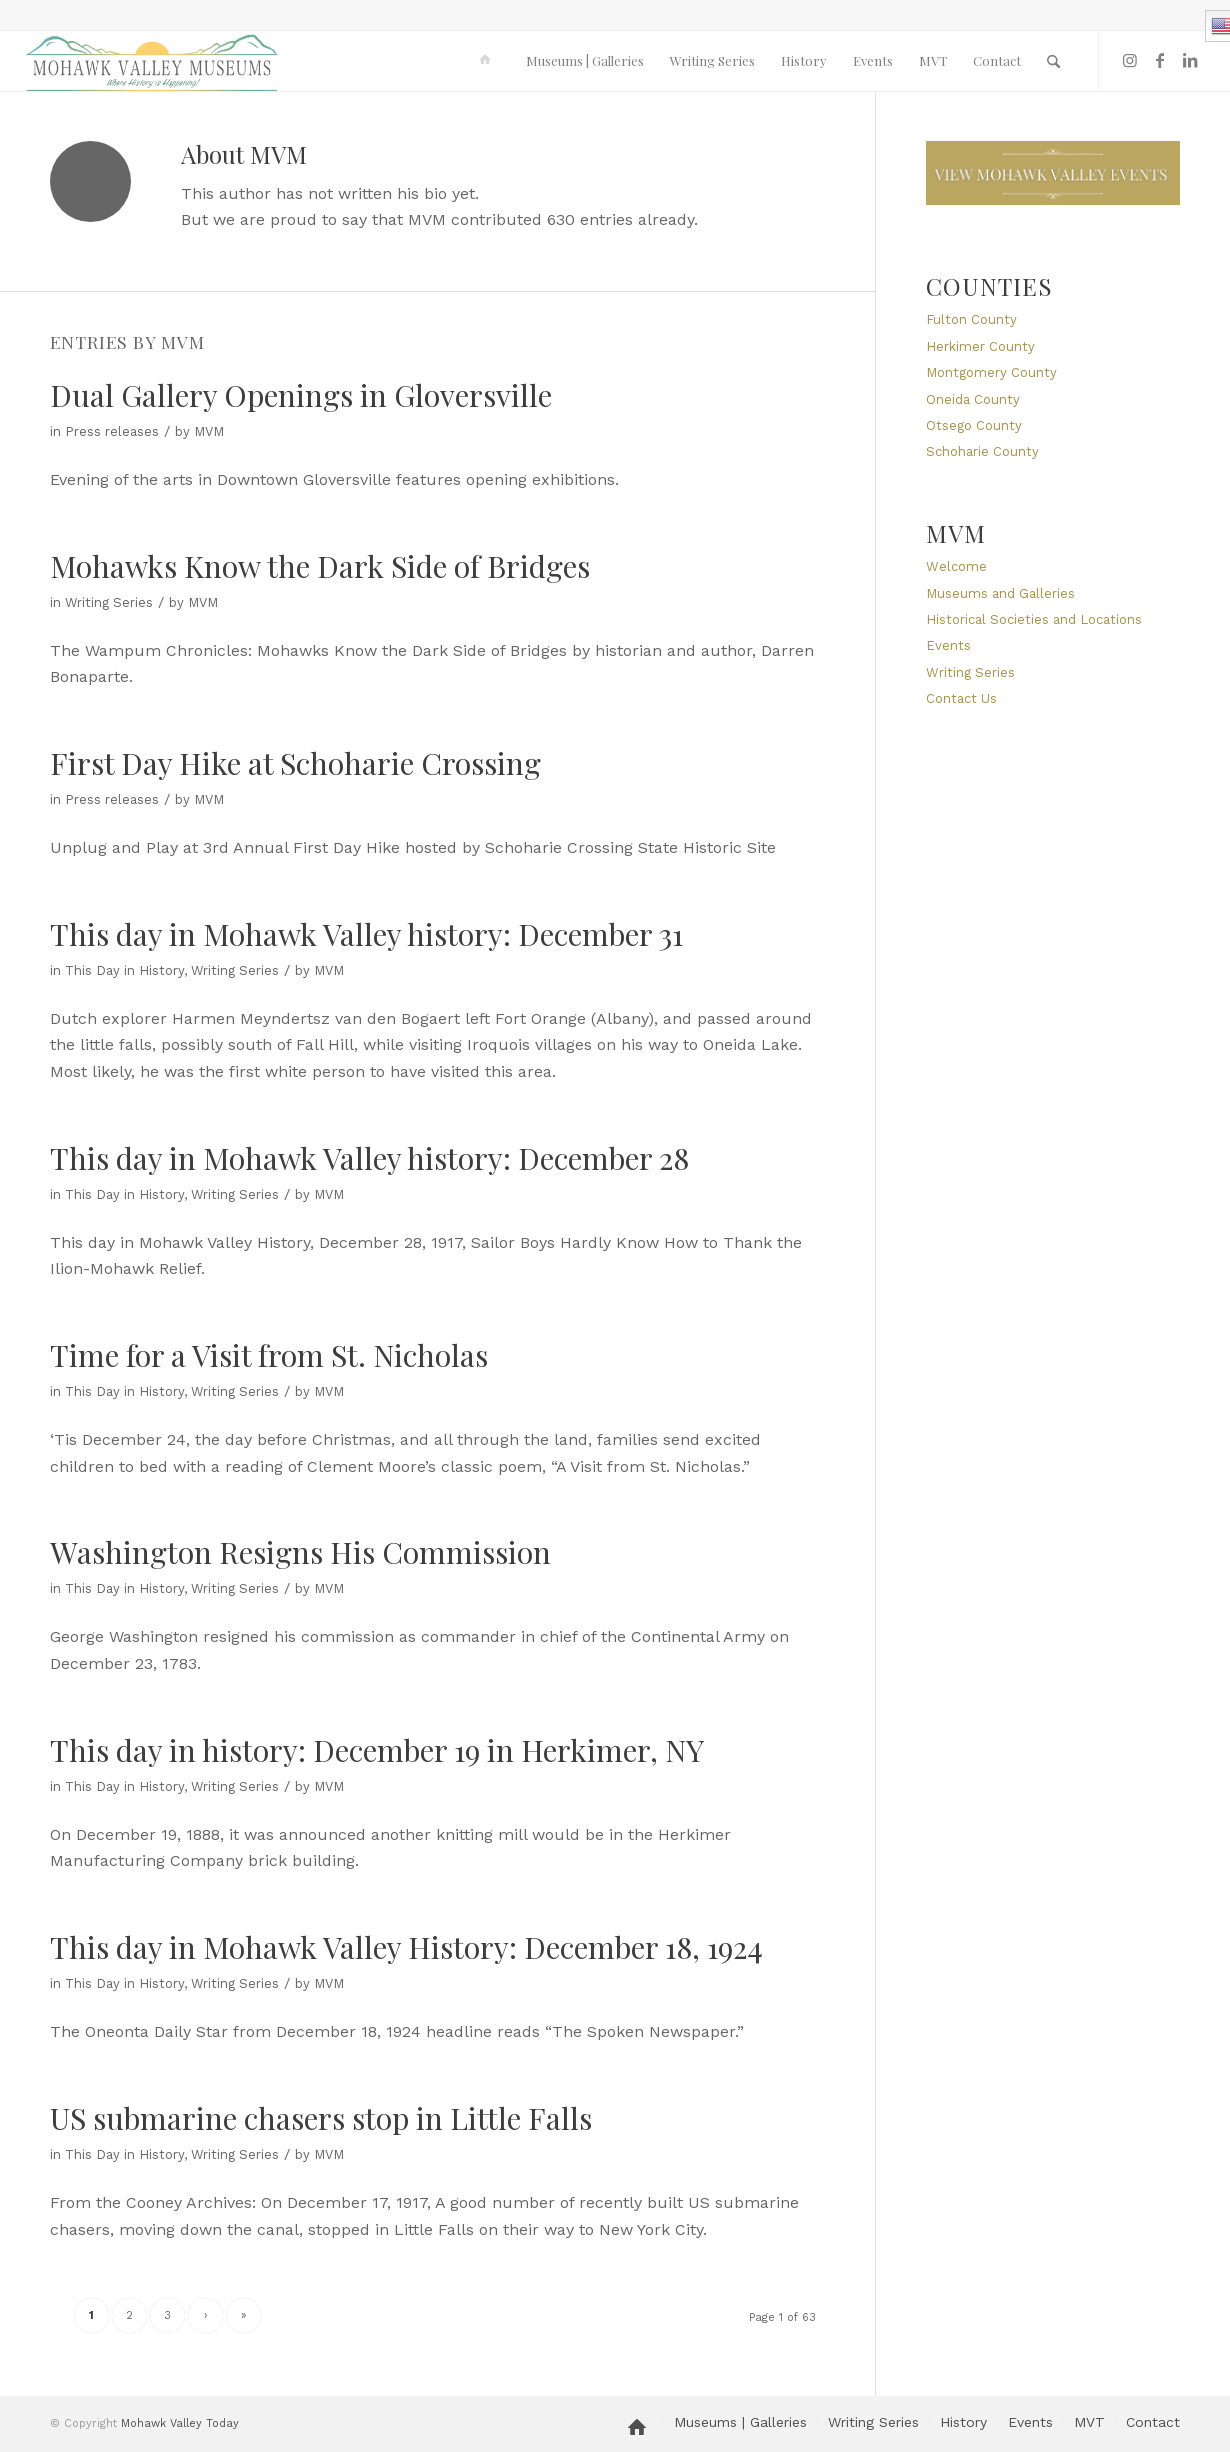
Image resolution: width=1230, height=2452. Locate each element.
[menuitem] (488, 61)
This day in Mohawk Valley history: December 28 (369, 1158)
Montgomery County (991, 372)
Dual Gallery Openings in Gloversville (301, 395)
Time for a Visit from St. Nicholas (269, 1355)
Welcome (956, 566)
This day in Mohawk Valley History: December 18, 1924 (406, 1947)
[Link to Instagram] (1130, 60)
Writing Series (109, 602)
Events (948, 645)
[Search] (1053, 61)
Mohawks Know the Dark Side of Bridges (320, 566)
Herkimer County (980, 346)
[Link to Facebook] (1160, 60)
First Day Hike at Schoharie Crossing (295, 763)
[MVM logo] (152, 61)
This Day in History (124, 970)
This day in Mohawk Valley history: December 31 (366, 934)
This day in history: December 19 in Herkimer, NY (377, 1750)
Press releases (112, 431)
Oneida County (973, 399)
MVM (209, 431)
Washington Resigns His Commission (300, 1552)
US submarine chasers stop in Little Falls (321, 2118)
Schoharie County (982, 451)
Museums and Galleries (1000, 593)
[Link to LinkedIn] (1190, 60)
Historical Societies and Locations (1034, 619)
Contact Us (961, 698)
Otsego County (974, 425)
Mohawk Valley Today (180, 2423)
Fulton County (971, 319)
